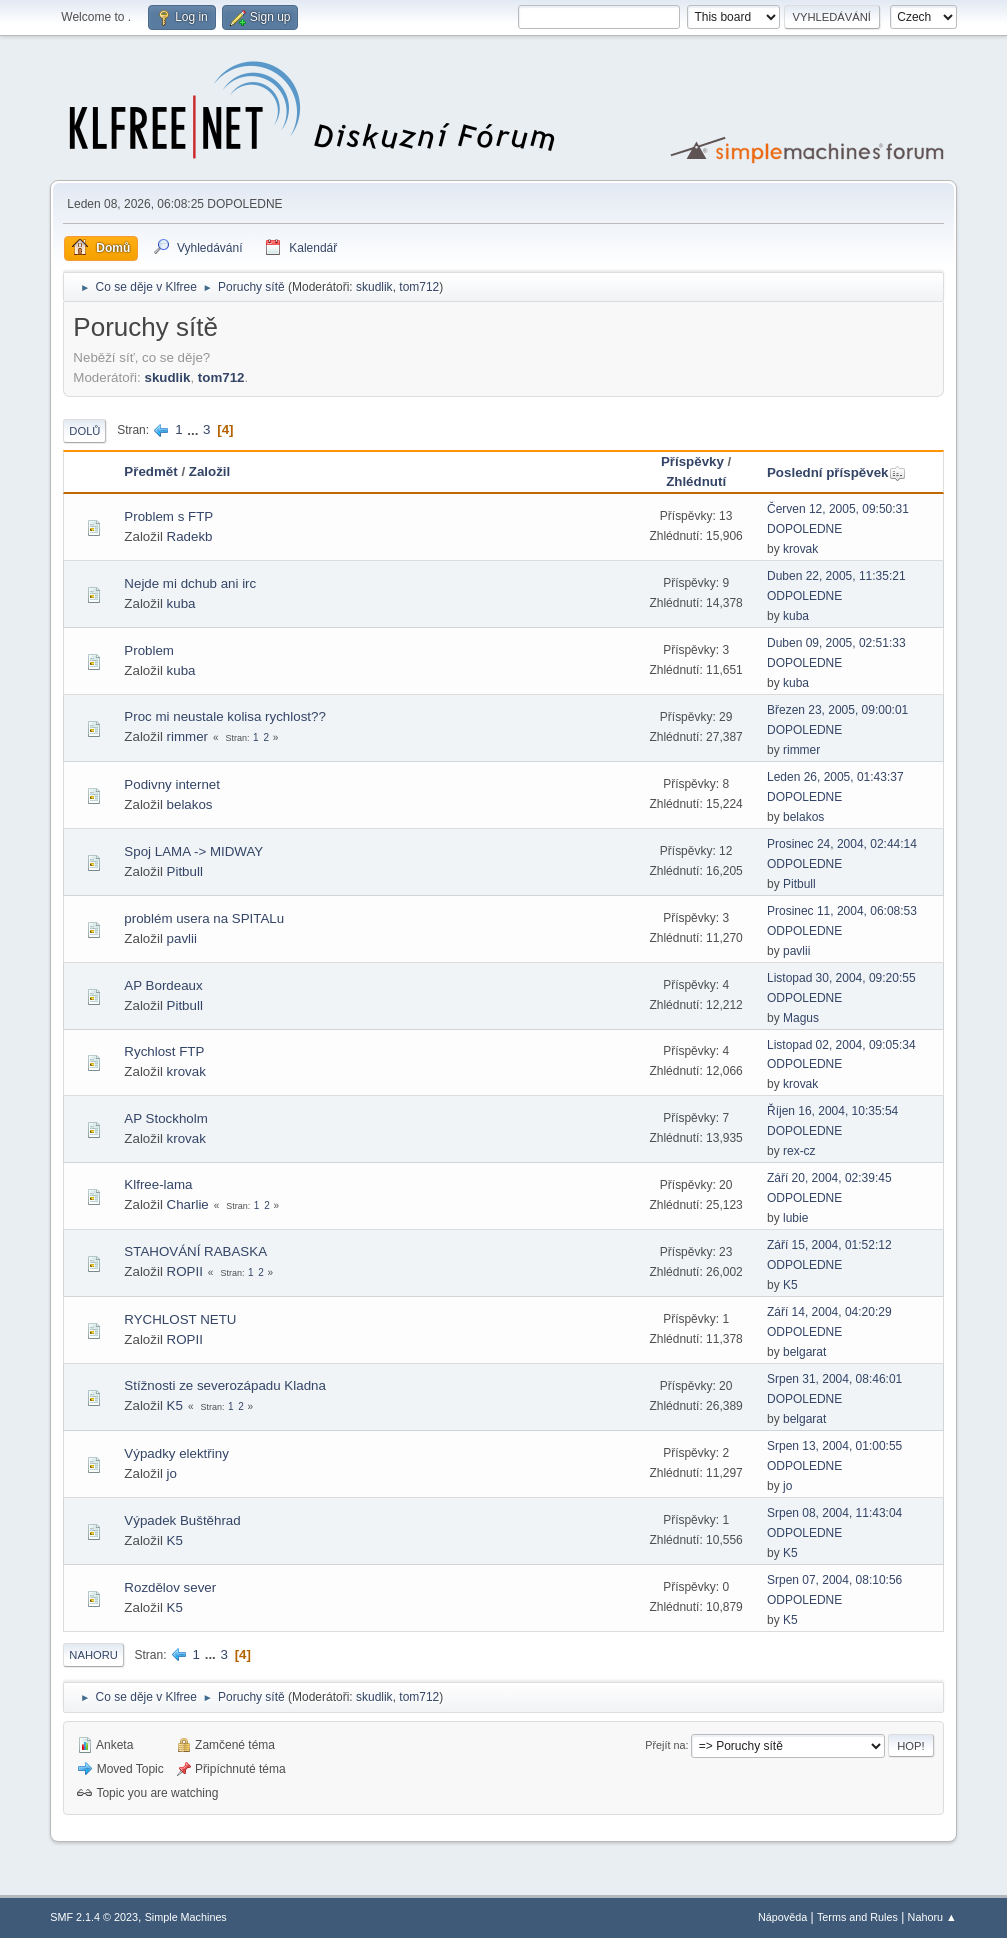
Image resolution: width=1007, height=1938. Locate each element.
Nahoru (93, 1655)
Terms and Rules (857, 1917)
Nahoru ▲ (932, 1917)
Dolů (84, 431)
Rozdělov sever (170, 1587)
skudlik (374, 287)
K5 (790, 1285)
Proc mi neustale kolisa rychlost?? (225, 716)
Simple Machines (186, 1917)
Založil (209, 471)
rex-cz (799, 1151)
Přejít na (665, 1745)
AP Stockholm (165, 1118)
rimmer (187, 736)
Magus (801, 1018)
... (194, 429)
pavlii (182, 938)
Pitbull (185, 871)
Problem (149, 650)
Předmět (150, 471)
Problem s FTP (168, 516)
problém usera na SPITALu (204, 918)
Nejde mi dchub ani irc (190, 583)
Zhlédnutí (696, 481)
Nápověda (782, 1917)
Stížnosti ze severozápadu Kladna (225, 1385)
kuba (181, 603)
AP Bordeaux (163, 985)
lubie (795, 1218)
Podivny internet (172, 784)
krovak (800, 549)
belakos (190, 804)
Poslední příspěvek (836, 472)
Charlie (188, 1204)
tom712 (419, 287)
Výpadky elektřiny (176, 1453)
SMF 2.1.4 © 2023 (94, 1917)
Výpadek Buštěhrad (182, 1520)
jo (172, 1473)
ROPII (185, 1271)
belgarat (804, 1352)
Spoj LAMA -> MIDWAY (193, 851)
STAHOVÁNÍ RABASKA (195, 1251)
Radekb (190, 536)
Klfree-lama (158, 1184)
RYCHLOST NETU (180, 1319)
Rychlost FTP (164, 1051)
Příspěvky (692, 461)
